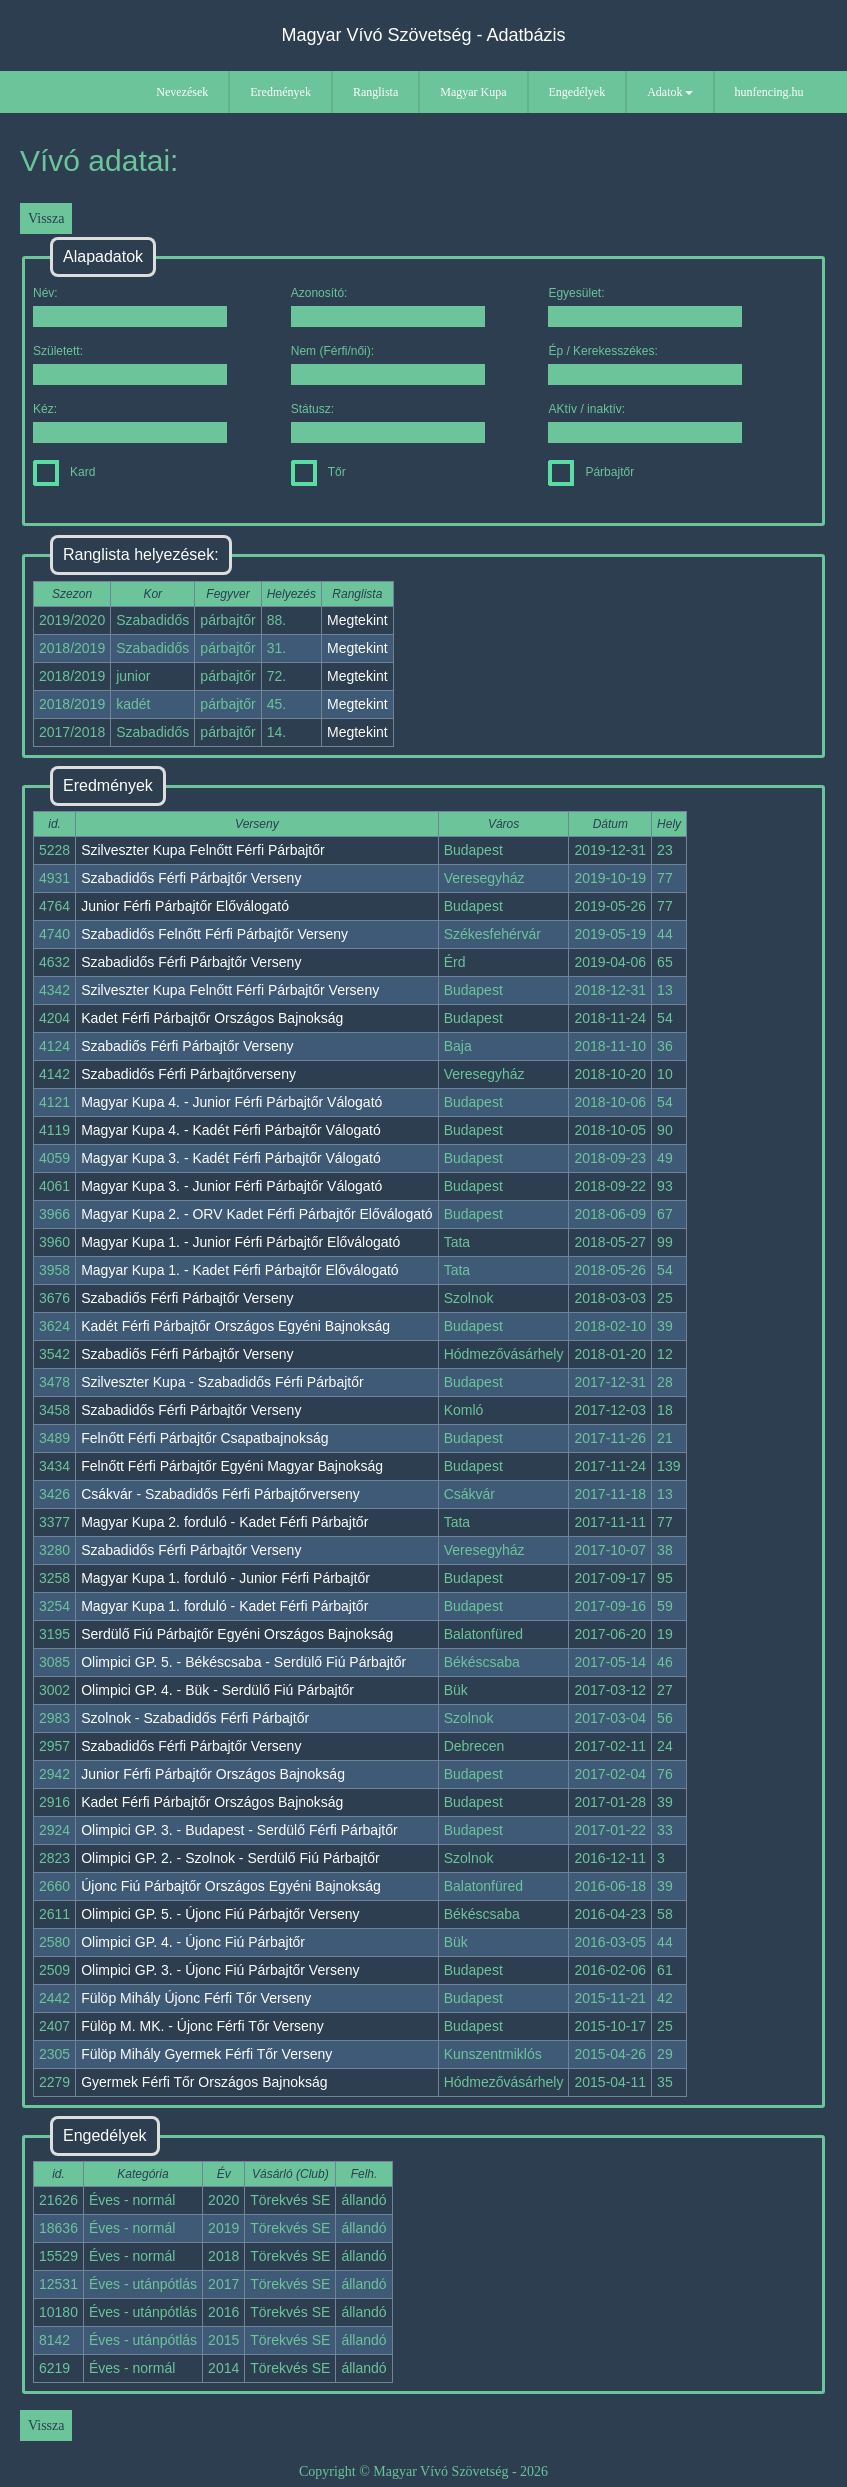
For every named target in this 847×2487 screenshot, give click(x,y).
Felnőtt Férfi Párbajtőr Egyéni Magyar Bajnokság (232, 1466)
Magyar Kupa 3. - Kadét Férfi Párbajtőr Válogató (231, 1158)
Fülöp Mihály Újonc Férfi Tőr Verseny (196, 1998)
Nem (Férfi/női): (388, 364)
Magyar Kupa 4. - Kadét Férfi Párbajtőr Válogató (231, 1130)
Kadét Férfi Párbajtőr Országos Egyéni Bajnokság (235, 1326)
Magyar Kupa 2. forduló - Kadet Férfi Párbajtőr (224, 1522)
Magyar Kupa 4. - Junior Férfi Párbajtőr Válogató (231, 1102)
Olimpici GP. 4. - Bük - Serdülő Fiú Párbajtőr (217, 1690)
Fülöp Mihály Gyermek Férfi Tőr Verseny (206, 2054)
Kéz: (130, 422)
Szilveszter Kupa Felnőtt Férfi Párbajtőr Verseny (230, 990)
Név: (130, 306)
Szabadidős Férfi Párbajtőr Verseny (191, 878)
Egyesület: (645, 306)
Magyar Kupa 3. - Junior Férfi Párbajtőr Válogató (231, 1186)
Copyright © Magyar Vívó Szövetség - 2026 (423, 2471)
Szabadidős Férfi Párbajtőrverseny (188, 1074)
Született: (130, 364)
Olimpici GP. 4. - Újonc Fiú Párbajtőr (193, 1942)
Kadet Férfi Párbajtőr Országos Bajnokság (212, 1018)
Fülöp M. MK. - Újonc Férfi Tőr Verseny (202, 2026)
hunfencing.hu (769, 92)
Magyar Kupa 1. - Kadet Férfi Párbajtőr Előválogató (240, 1270)
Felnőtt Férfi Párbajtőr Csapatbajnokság (204, 1438)
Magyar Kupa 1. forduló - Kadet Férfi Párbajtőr (224, 1606)
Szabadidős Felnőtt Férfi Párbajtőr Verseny (214, 934)
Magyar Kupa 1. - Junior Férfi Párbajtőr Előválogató (240, 1242)
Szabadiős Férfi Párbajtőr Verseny (187, 1046)
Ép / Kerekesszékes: (645, 364)
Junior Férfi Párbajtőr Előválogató (185, 906)
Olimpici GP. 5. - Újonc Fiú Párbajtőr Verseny (220, 1914)
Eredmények (280, 92)
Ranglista (375, 92)
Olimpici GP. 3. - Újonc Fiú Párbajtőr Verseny (220, 1970)
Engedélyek (577, 92)
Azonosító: (388, 306)
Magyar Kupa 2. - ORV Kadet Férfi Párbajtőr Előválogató (256, 1214)
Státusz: (388, 422)
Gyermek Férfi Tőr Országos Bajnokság (204, 2082)
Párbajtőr (591, 472)
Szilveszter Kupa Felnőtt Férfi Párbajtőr (203, 850)
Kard (64, 472)
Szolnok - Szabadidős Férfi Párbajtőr (195, 1718)
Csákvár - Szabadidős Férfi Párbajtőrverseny (220, 1494)
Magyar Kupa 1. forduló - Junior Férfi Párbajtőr (225, 1578)
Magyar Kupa (473, 92)
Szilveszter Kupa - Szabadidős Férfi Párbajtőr (222, 1382)
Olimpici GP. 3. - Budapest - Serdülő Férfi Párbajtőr (239, 1830)
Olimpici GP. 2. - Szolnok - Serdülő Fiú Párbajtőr (230, 1858)
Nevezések (182, 92)
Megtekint (357, 620)
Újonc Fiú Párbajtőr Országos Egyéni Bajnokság (231, 1886)
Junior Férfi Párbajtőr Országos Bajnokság (213, 1774)
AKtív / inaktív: (645, 422)
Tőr (318, 472)
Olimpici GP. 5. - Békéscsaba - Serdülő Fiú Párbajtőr (243, 1662)
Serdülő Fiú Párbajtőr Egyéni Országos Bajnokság (237, 1634)
